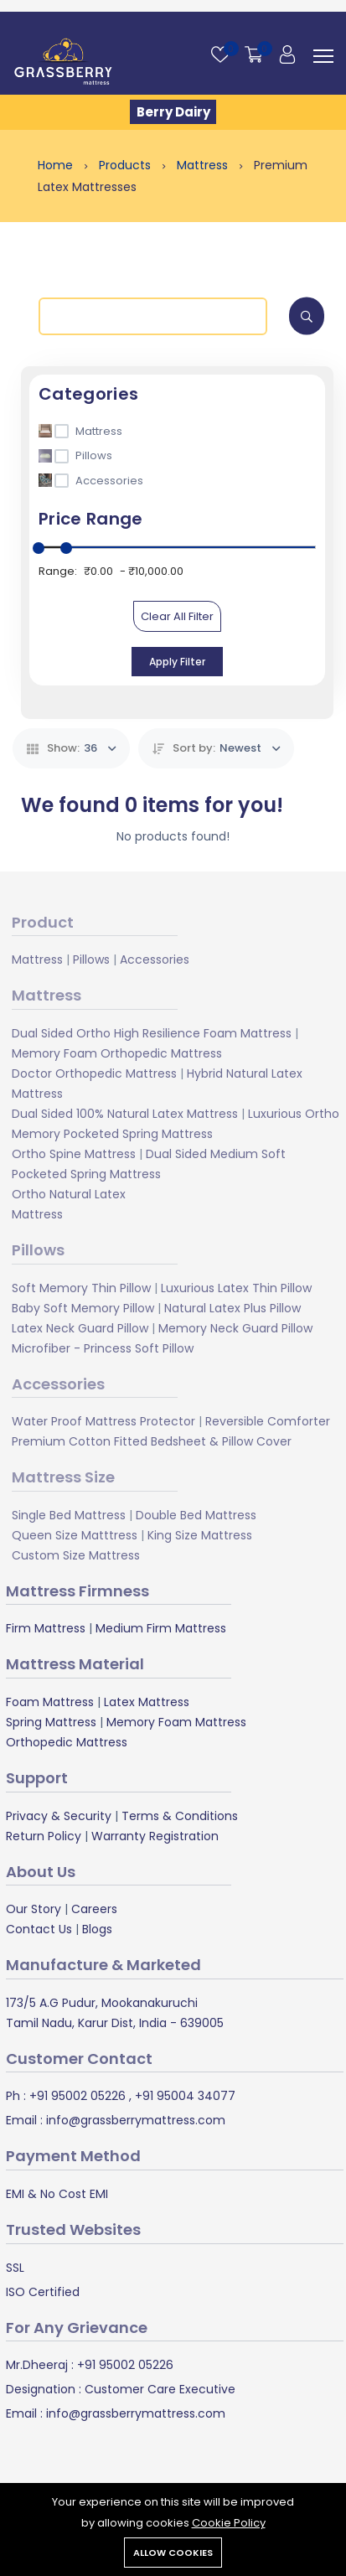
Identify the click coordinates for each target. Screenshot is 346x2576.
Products (126, 165)
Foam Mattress (50, 1702)
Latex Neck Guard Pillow (80, 1328)
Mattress (204, 165)
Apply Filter (177, 661)
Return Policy (43, 1836)
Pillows (91, 959)
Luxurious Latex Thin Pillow (236, 1288)
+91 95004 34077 (183, 2095)
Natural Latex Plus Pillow (232, 1308)
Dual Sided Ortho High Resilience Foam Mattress (152, 1033)
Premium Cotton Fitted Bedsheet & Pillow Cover (152, 1441)
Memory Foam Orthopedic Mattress (117, 1053)
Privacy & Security (58, 1816)
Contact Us (39, 1929)
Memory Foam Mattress (176, 1722)
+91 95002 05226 (76, 2095)
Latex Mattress (146, 1702)
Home (57, 165)
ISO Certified (43, 2292)
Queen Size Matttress (74, 1535)
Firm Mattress (45, 1628)
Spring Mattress (51, 1722)
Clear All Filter (177, 616)
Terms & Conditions (179, 1816)
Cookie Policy (229, 2523)
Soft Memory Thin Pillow (81, 1288)
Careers (94, 1909)
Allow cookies (173, 2552)
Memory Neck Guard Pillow (235, 1328)
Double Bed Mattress (196, 1515)
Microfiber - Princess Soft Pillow (103, 1348)
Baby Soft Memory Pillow (83, 1308)
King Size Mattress (199, 1535)
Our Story (33, 1909)
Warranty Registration (155, 1836)
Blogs (97, 1929)
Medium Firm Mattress (161, 1628)
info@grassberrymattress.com (134, 2120)
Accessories (154, 959)
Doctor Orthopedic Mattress (94, 1073)
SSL (15, 2267)
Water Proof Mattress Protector (103, 1421)
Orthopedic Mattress (66, 1742)
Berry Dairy (173, 112)
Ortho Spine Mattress (74, 1154)
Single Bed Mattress (69, 1515)
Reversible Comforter (267, 1421)
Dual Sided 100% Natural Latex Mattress (125, 1113)
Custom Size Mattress (76, 1555)
